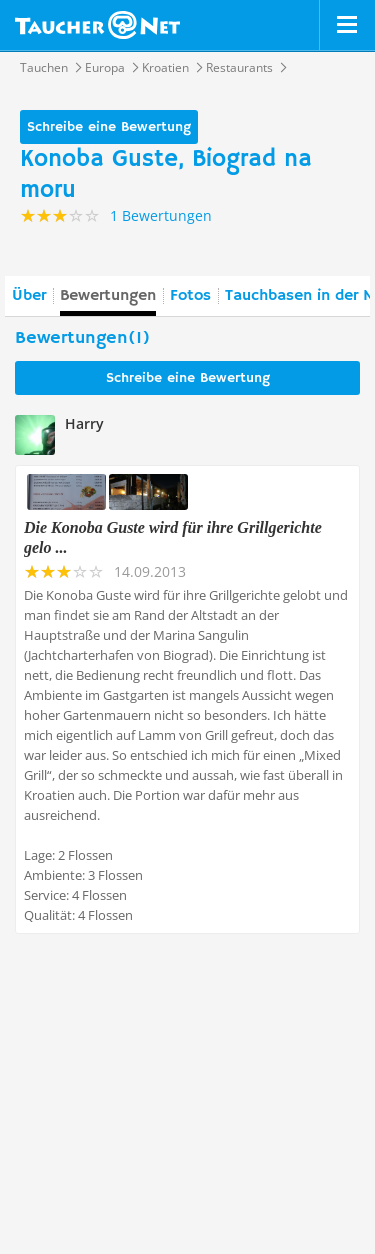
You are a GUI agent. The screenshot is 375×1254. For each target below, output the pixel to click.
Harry (84, 423)
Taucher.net (97, 25)
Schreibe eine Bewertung (109, 127)
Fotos (190, 296)
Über (29, 296)
